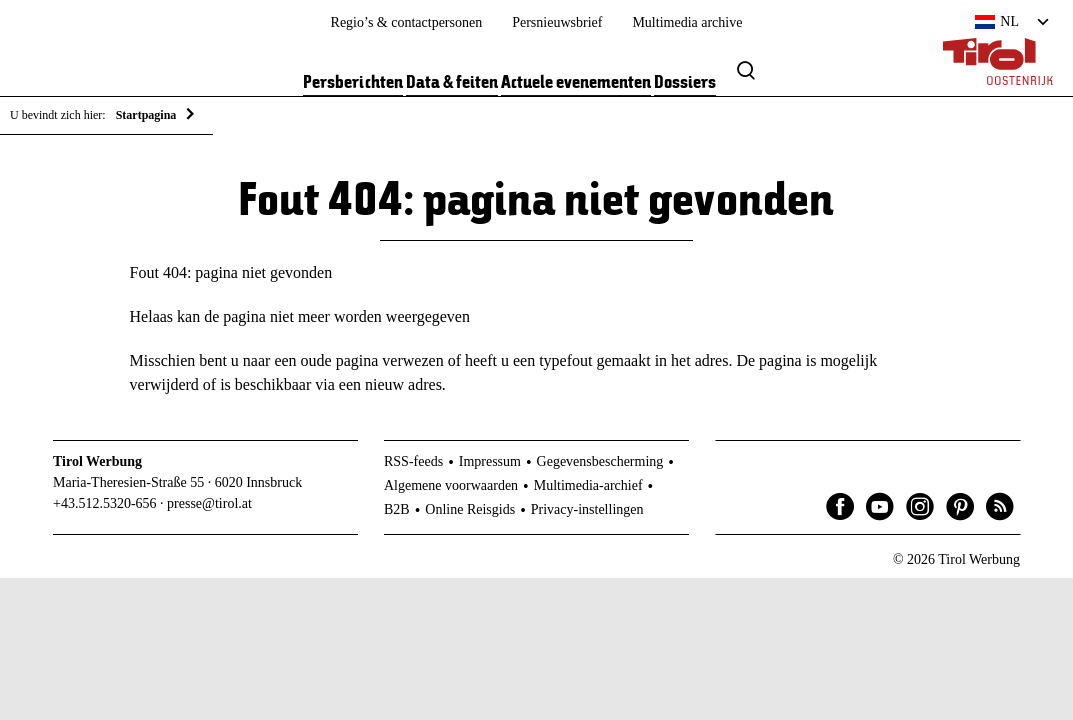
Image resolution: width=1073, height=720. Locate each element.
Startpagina (146, 115)
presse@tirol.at (209, 503)
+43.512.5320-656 (105, 503)
